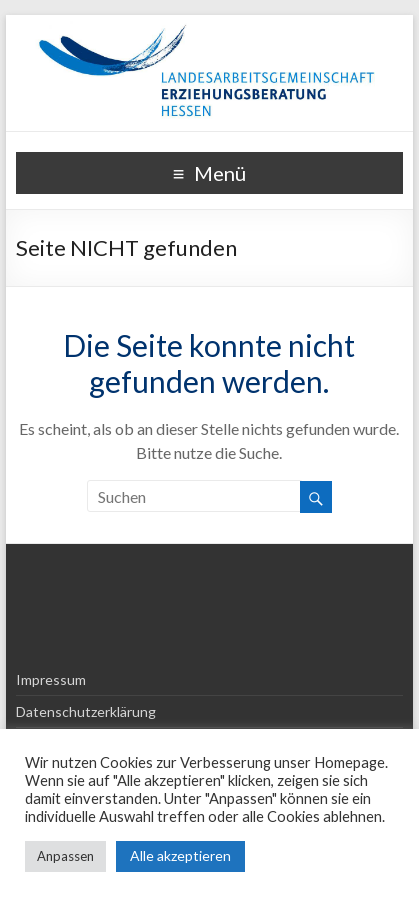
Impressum (51, 679)
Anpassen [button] (65, 856)
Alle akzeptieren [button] (180, 855)
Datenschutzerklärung (86, 711)
